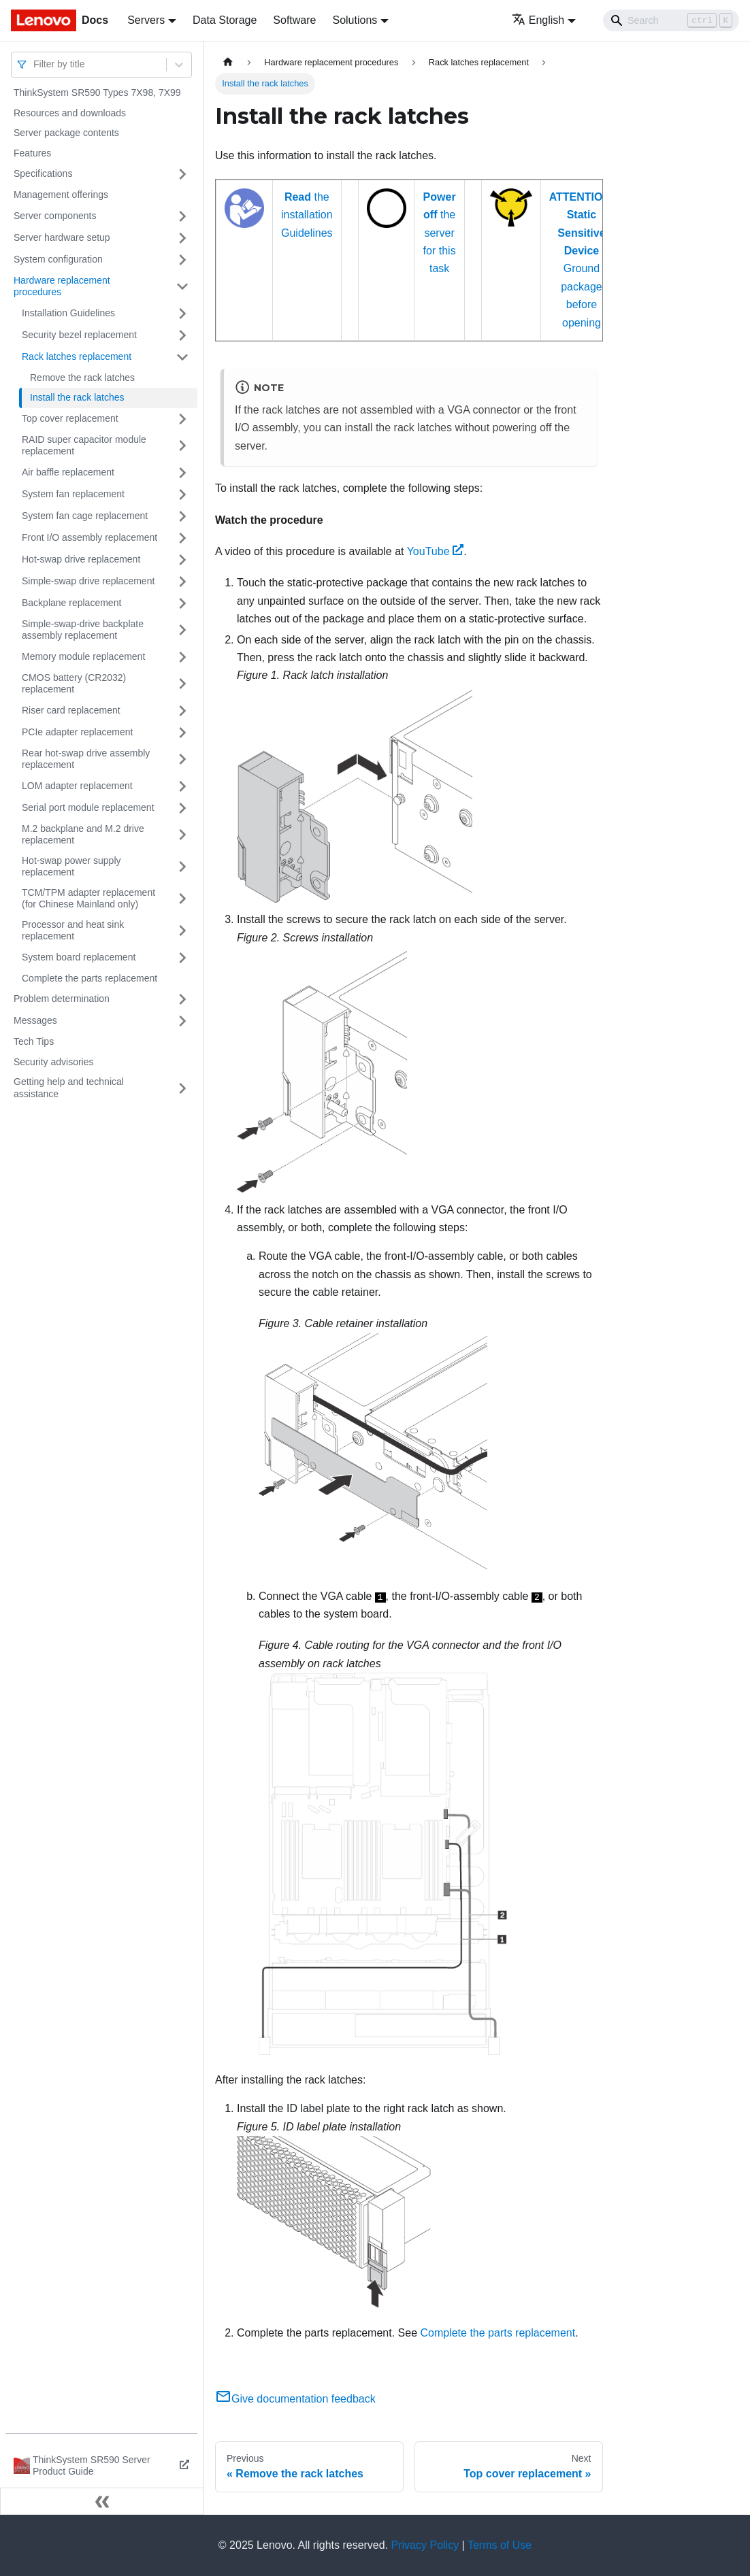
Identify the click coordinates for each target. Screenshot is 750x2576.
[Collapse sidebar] (102, 2501)
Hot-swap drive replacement (81, 559)
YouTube (435, 551)
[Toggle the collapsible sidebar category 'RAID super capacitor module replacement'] (182, 446)
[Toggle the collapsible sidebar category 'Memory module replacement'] (182, 657)
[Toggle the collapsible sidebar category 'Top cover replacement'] (182, 419)
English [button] (538, 20)
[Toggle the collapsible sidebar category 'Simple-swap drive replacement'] (182, 581)
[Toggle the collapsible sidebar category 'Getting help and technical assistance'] (182, 1088)
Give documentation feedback (295, 2399)
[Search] (671, 20)
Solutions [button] (354, 20)
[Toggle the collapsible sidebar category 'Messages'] (182, 1021)
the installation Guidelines (307, 215)
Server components (55, 215)
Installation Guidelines (68, 312)
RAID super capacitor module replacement (84, 445)
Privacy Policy (425, 2545)
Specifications (43, 173)
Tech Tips (34, 1041)
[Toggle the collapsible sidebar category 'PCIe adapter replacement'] (182, 732)
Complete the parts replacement (89, 978)
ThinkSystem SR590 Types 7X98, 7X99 (97, 92)
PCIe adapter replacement (77, 731)
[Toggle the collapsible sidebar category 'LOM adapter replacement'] (182, 786)
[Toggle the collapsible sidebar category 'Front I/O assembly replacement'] (182, 538)
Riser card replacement (71, 710)
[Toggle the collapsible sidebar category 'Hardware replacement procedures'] (182, 287)
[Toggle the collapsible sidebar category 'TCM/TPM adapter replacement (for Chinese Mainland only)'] (182, 899)
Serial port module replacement (88, 807)
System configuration (58, 259)
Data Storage (225, 20)
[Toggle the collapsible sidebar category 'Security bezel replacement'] (182, 335)
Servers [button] (146, 20)
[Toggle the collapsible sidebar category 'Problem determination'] (182, 999)
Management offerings (61, 194)
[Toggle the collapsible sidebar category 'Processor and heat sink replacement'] (182, 931)
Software (294, 20)
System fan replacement (73, 493)
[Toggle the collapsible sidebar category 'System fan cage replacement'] (182, 516)
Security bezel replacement (79, 334)
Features (32, 153)
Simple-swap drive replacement (88, 580)
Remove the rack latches (82, 377)
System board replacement (78, 957)
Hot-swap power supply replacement (71, 866)
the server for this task (439, 233)
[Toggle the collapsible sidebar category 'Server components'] (182, 216)
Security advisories (54, 1061)
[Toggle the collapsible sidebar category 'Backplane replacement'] (182, 603)
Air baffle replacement (68, 472)
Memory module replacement (83, 656)
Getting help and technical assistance (69, 1087)
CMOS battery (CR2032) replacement (74, 683)
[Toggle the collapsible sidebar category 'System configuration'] (182, 260)
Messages (35, 1020)
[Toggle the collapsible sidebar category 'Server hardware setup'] (182, 238)
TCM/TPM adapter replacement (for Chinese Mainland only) (88, 898)
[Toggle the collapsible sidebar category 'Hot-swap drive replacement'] (182, 560)
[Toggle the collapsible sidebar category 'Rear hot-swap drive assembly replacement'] (182, 759)
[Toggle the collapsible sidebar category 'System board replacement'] (182, 958)
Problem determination (62, 998)
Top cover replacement (70, 418)
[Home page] (228, 62)
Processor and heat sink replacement (73, 930)
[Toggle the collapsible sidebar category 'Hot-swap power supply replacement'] (182, 867)
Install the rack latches (77, 397)
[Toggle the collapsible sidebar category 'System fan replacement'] (182, 494)
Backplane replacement (71, 602)
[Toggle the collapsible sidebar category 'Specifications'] (182, 174)
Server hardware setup (62, 237)
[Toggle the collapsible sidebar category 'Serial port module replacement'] (182, 808)
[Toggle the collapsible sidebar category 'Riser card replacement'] (182, 711)
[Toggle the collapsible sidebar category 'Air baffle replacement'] (182, 473)
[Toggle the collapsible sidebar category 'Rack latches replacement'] (182, 357)
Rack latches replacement (76, 356)
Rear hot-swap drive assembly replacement (86, 759)
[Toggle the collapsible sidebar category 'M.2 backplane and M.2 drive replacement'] (182, 835)
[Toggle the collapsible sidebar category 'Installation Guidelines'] (182, 313)
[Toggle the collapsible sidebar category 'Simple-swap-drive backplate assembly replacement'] (182, 630)
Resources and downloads (70, 112)
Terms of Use (500, 2545)
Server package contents (66, 132)
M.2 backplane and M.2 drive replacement (83, 834)
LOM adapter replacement (77, 785)
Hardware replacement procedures (62, 286)
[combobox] (34, 64)
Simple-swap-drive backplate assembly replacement (83, 629)
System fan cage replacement (85, 515)
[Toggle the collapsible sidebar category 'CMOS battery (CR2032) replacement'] (182, 684)
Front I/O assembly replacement (89, 537)
